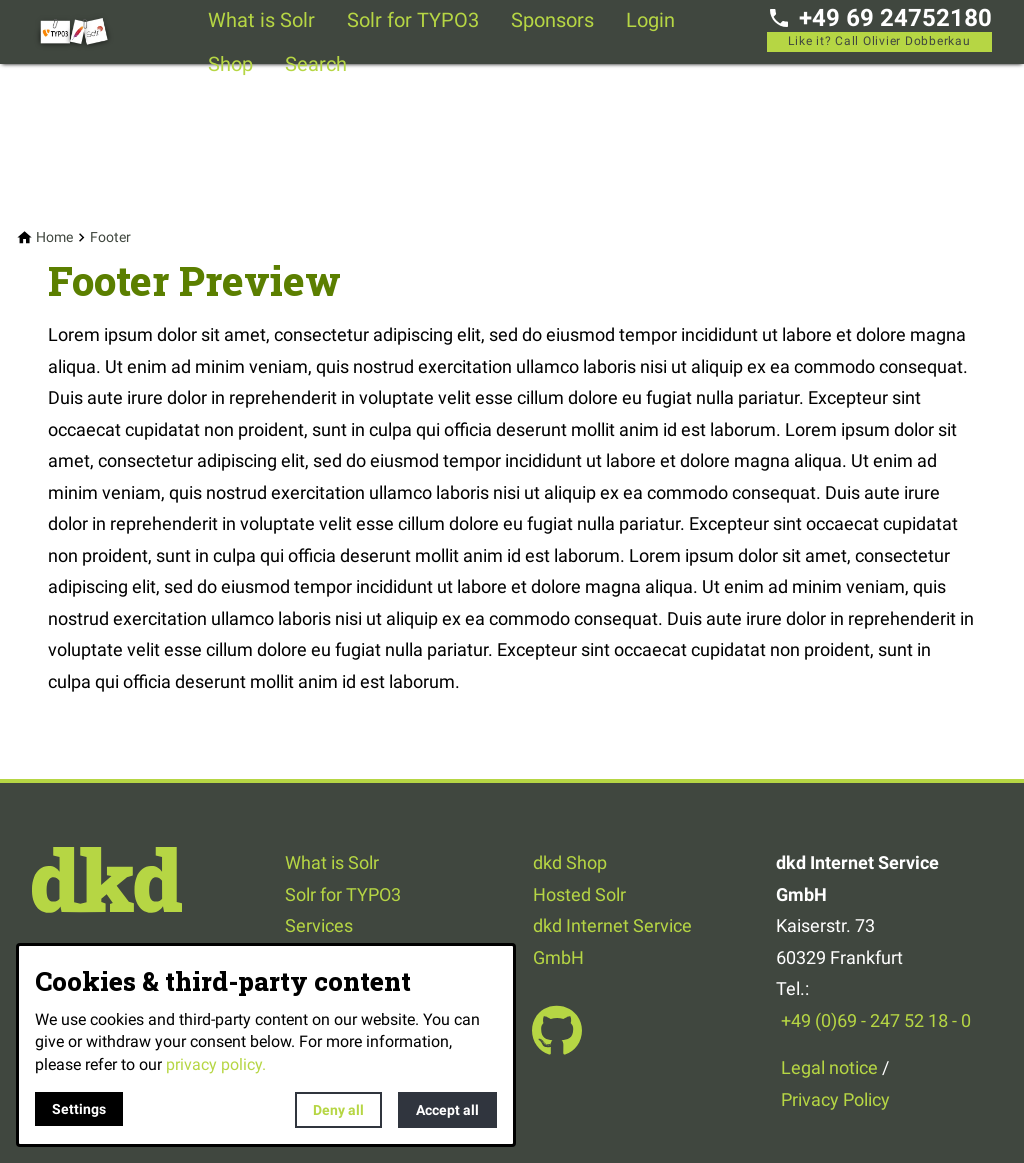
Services (319, 925)
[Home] (54, 237)
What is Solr (261, 20)
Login (650, 20)
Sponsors (552, 20)
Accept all (447, 1110)
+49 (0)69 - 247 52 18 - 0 (876, 1020)
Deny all (338, 1110)
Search (316, 64)
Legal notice (829, 1067)
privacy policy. (216, 1064)
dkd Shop (570, 862)
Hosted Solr (579, 894)
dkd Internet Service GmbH (612, 941)
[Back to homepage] (112, 32)
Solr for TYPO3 (413, 20)
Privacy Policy (835, 1099)
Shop (230, 64)
